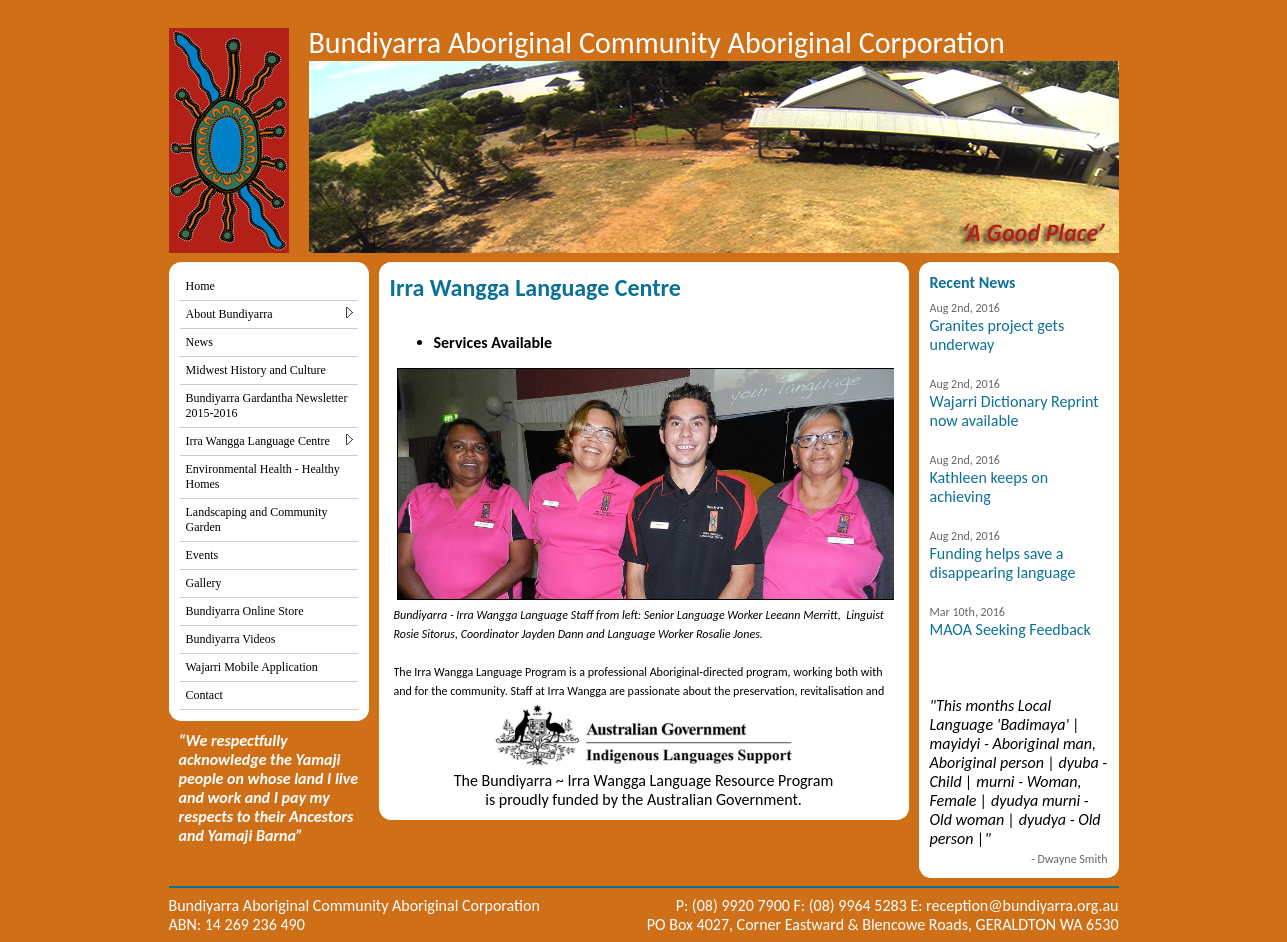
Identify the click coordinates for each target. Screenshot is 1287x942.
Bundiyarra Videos (231, 639)
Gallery (204, 583)
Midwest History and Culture (256, 370)
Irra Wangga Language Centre (269, 441)
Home (200, 286)
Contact (204, 695)
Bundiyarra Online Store (245, 611)
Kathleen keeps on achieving (989, 487)
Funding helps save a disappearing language (1003, 563)
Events (202, 555)
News (199, 342)
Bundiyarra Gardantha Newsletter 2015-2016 (267, 405)
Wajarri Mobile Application (252, 667)
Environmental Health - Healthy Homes (263, 476)
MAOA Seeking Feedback (1010, 629)
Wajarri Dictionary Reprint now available (1014, 411)
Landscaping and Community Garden (257, 519)
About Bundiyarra (269, 314)
